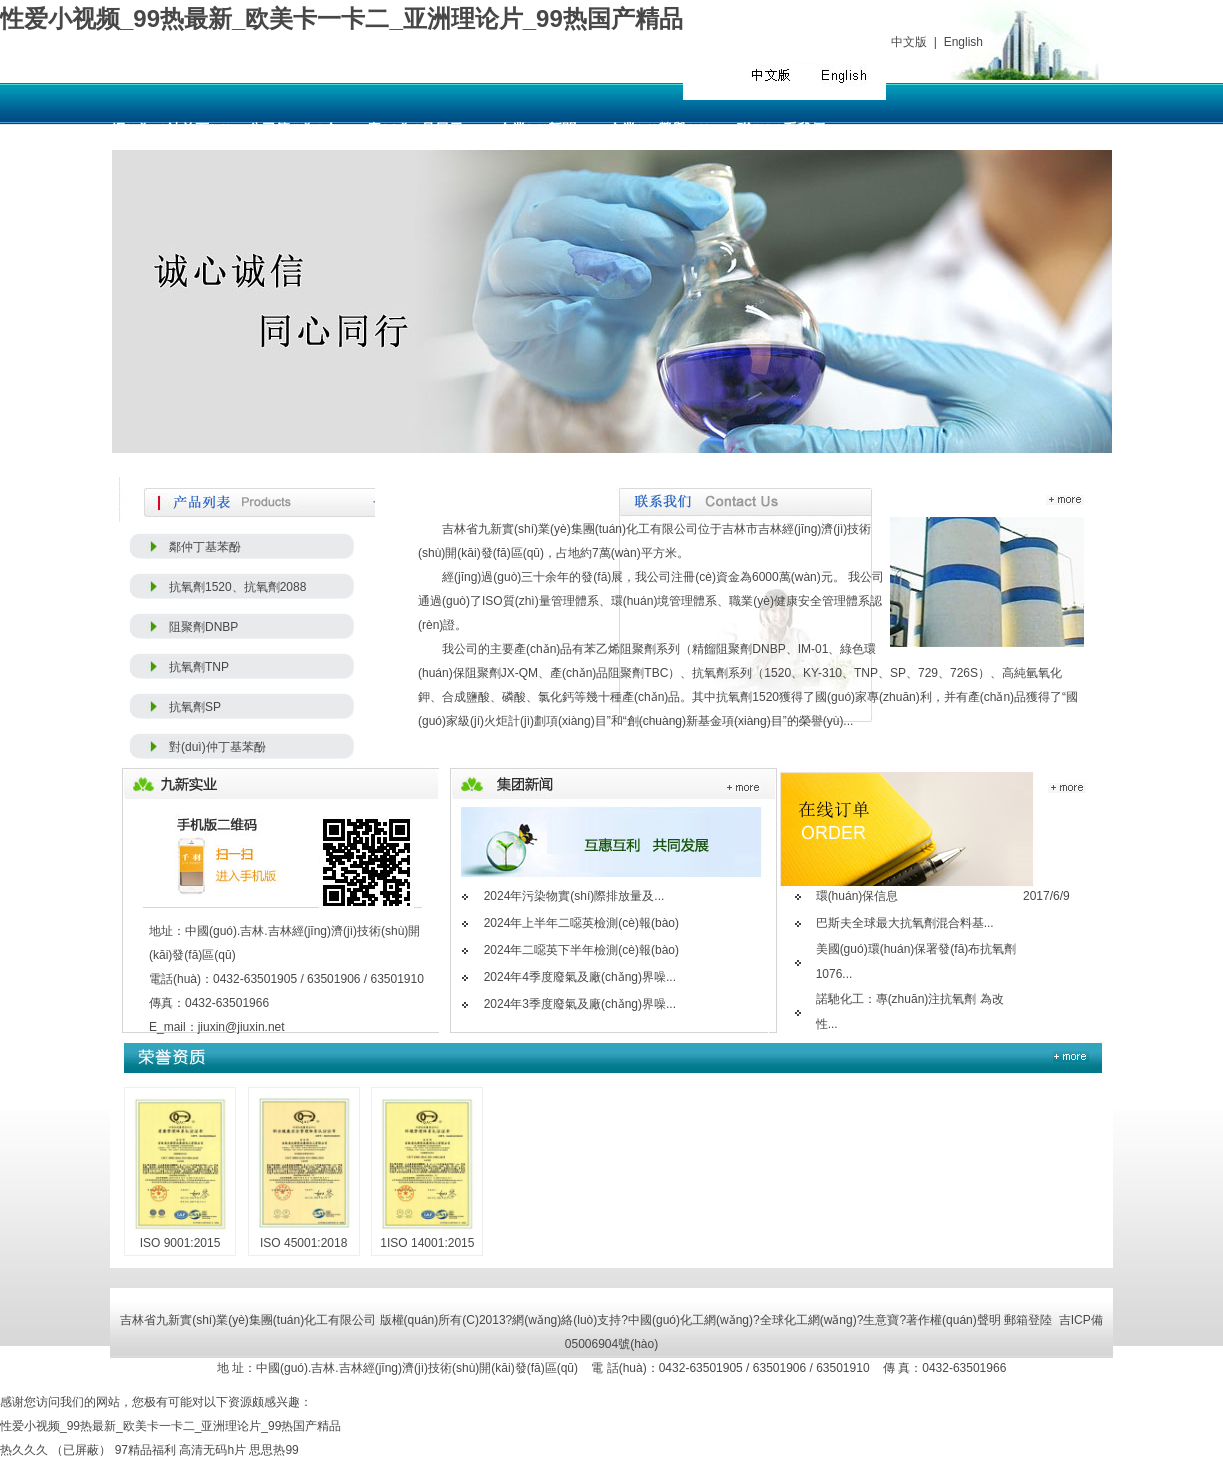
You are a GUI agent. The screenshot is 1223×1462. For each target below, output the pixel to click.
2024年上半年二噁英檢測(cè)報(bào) (581, 923)
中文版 (909, 42)
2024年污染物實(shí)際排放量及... (574, 896)
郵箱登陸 (1028, 1320)
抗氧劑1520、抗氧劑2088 (237, 587)
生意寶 (881, 1320)
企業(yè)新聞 (537, 129)
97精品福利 (145, 1450)
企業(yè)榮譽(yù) (659, 129)
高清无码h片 (212, 1450)
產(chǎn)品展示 (414, 129)
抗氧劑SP (195, 707)
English (963, 42)
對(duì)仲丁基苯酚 (217, 747)
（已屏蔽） (81, 1450)
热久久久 (24, 1450)
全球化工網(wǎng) (808, 1320)
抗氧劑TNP (199, 667)
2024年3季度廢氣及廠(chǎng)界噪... (580, 1004)
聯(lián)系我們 (781, 129)
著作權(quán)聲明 (953, 1320)
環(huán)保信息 (857, 896)
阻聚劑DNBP (203, 627)
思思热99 (273, 1450)
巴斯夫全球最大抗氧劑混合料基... (905, 923)
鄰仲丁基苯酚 (205, 547)
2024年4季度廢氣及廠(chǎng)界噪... (580, 977)
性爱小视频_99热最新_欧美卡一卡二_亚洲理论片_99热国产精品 (341, 18)
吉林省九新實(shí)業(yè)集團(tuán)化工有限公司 (570, 529)
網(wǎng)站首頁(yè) (171, 129)
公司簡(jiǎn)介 (293, 129)
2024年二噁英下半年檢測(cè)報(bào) (581, 950)
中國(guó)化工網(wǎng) (690, 1320)
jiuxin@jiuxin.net (241, 1027)
